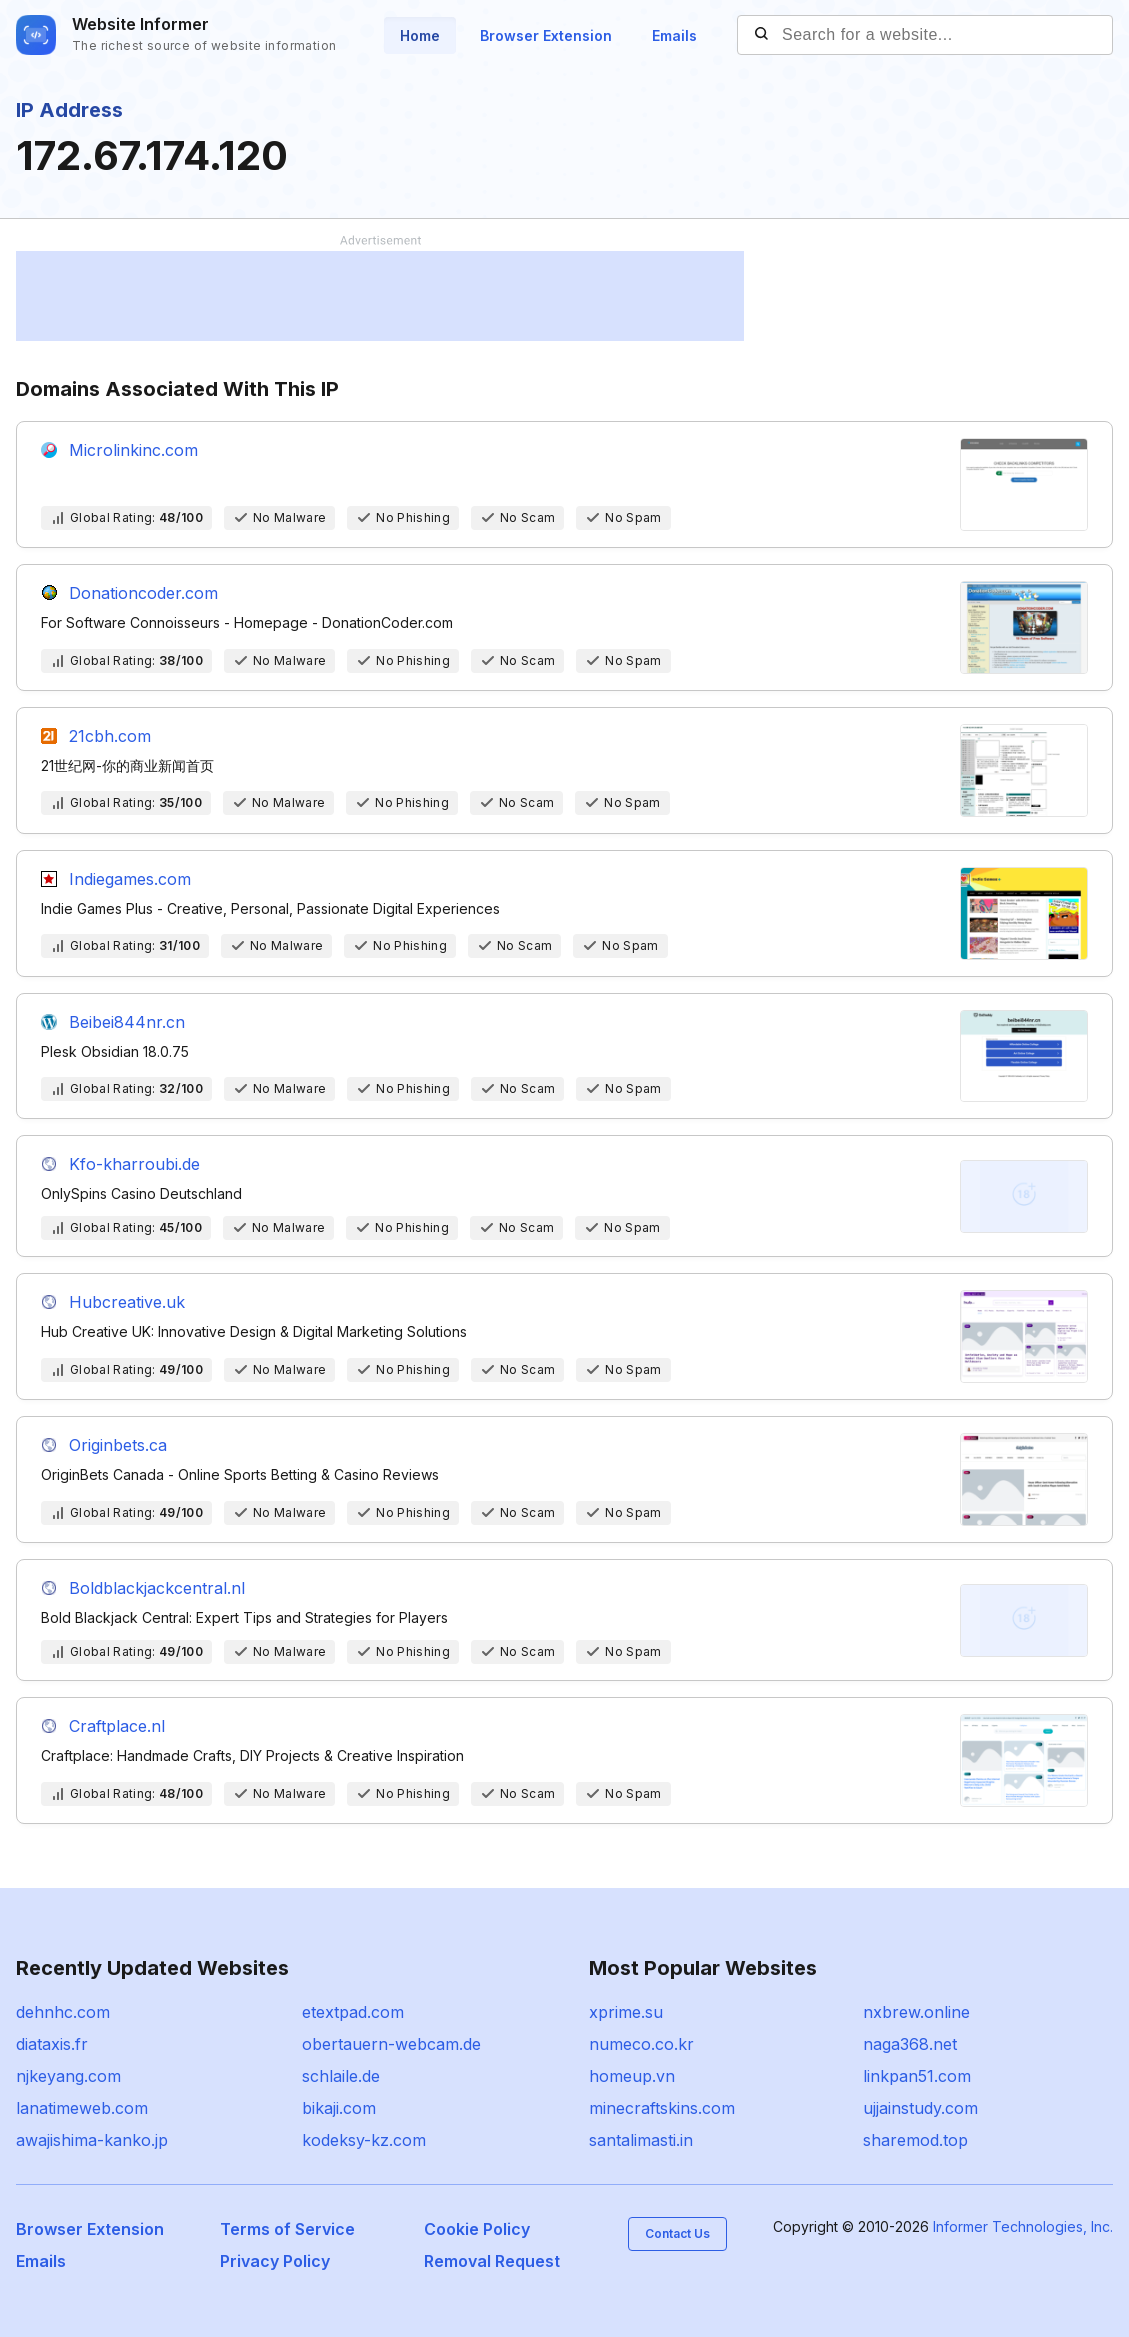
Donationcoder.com (143, 593)
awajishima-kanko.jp (92, 2140)
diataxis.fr (52, 2044)
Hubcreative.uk (127, 1302)
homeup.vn (632, 2076)
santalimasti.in (641, 2140)
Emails (674, 35)
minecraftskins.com (662, 2108)
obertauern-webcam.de (391, 2044)
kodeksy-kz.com (364, 2140)
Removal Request (492, 2261)
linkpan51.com (917, 2076)
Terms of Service (287, 2229)
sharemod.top (915, 2140)
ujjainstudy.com (920, 2108)
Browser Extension (546, 35)
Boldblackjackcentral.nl (157, 1588)
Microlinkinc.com (133, 450)
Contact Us (677, 2233)
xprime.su (626, 2012)
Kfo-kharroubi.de (134, 1164)
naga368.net (910, 2044)
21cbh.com (110, 736)
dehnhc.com (63, 2012)
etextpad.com (353, 2012)
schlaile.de (341, 2076)
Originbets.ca (118, 1445)
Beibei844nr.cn (127, 1022)
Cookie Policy (477, 2229)
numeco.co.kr (641, 2044)
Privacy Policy (275, 2261)
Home (420, 35)
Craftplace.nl (117, 1726)
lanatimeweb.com (82, 2108)
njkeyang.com (68, 2076)
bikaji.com (339, 2108)
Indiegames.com (130, 879)
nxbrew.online (916, 2012)
